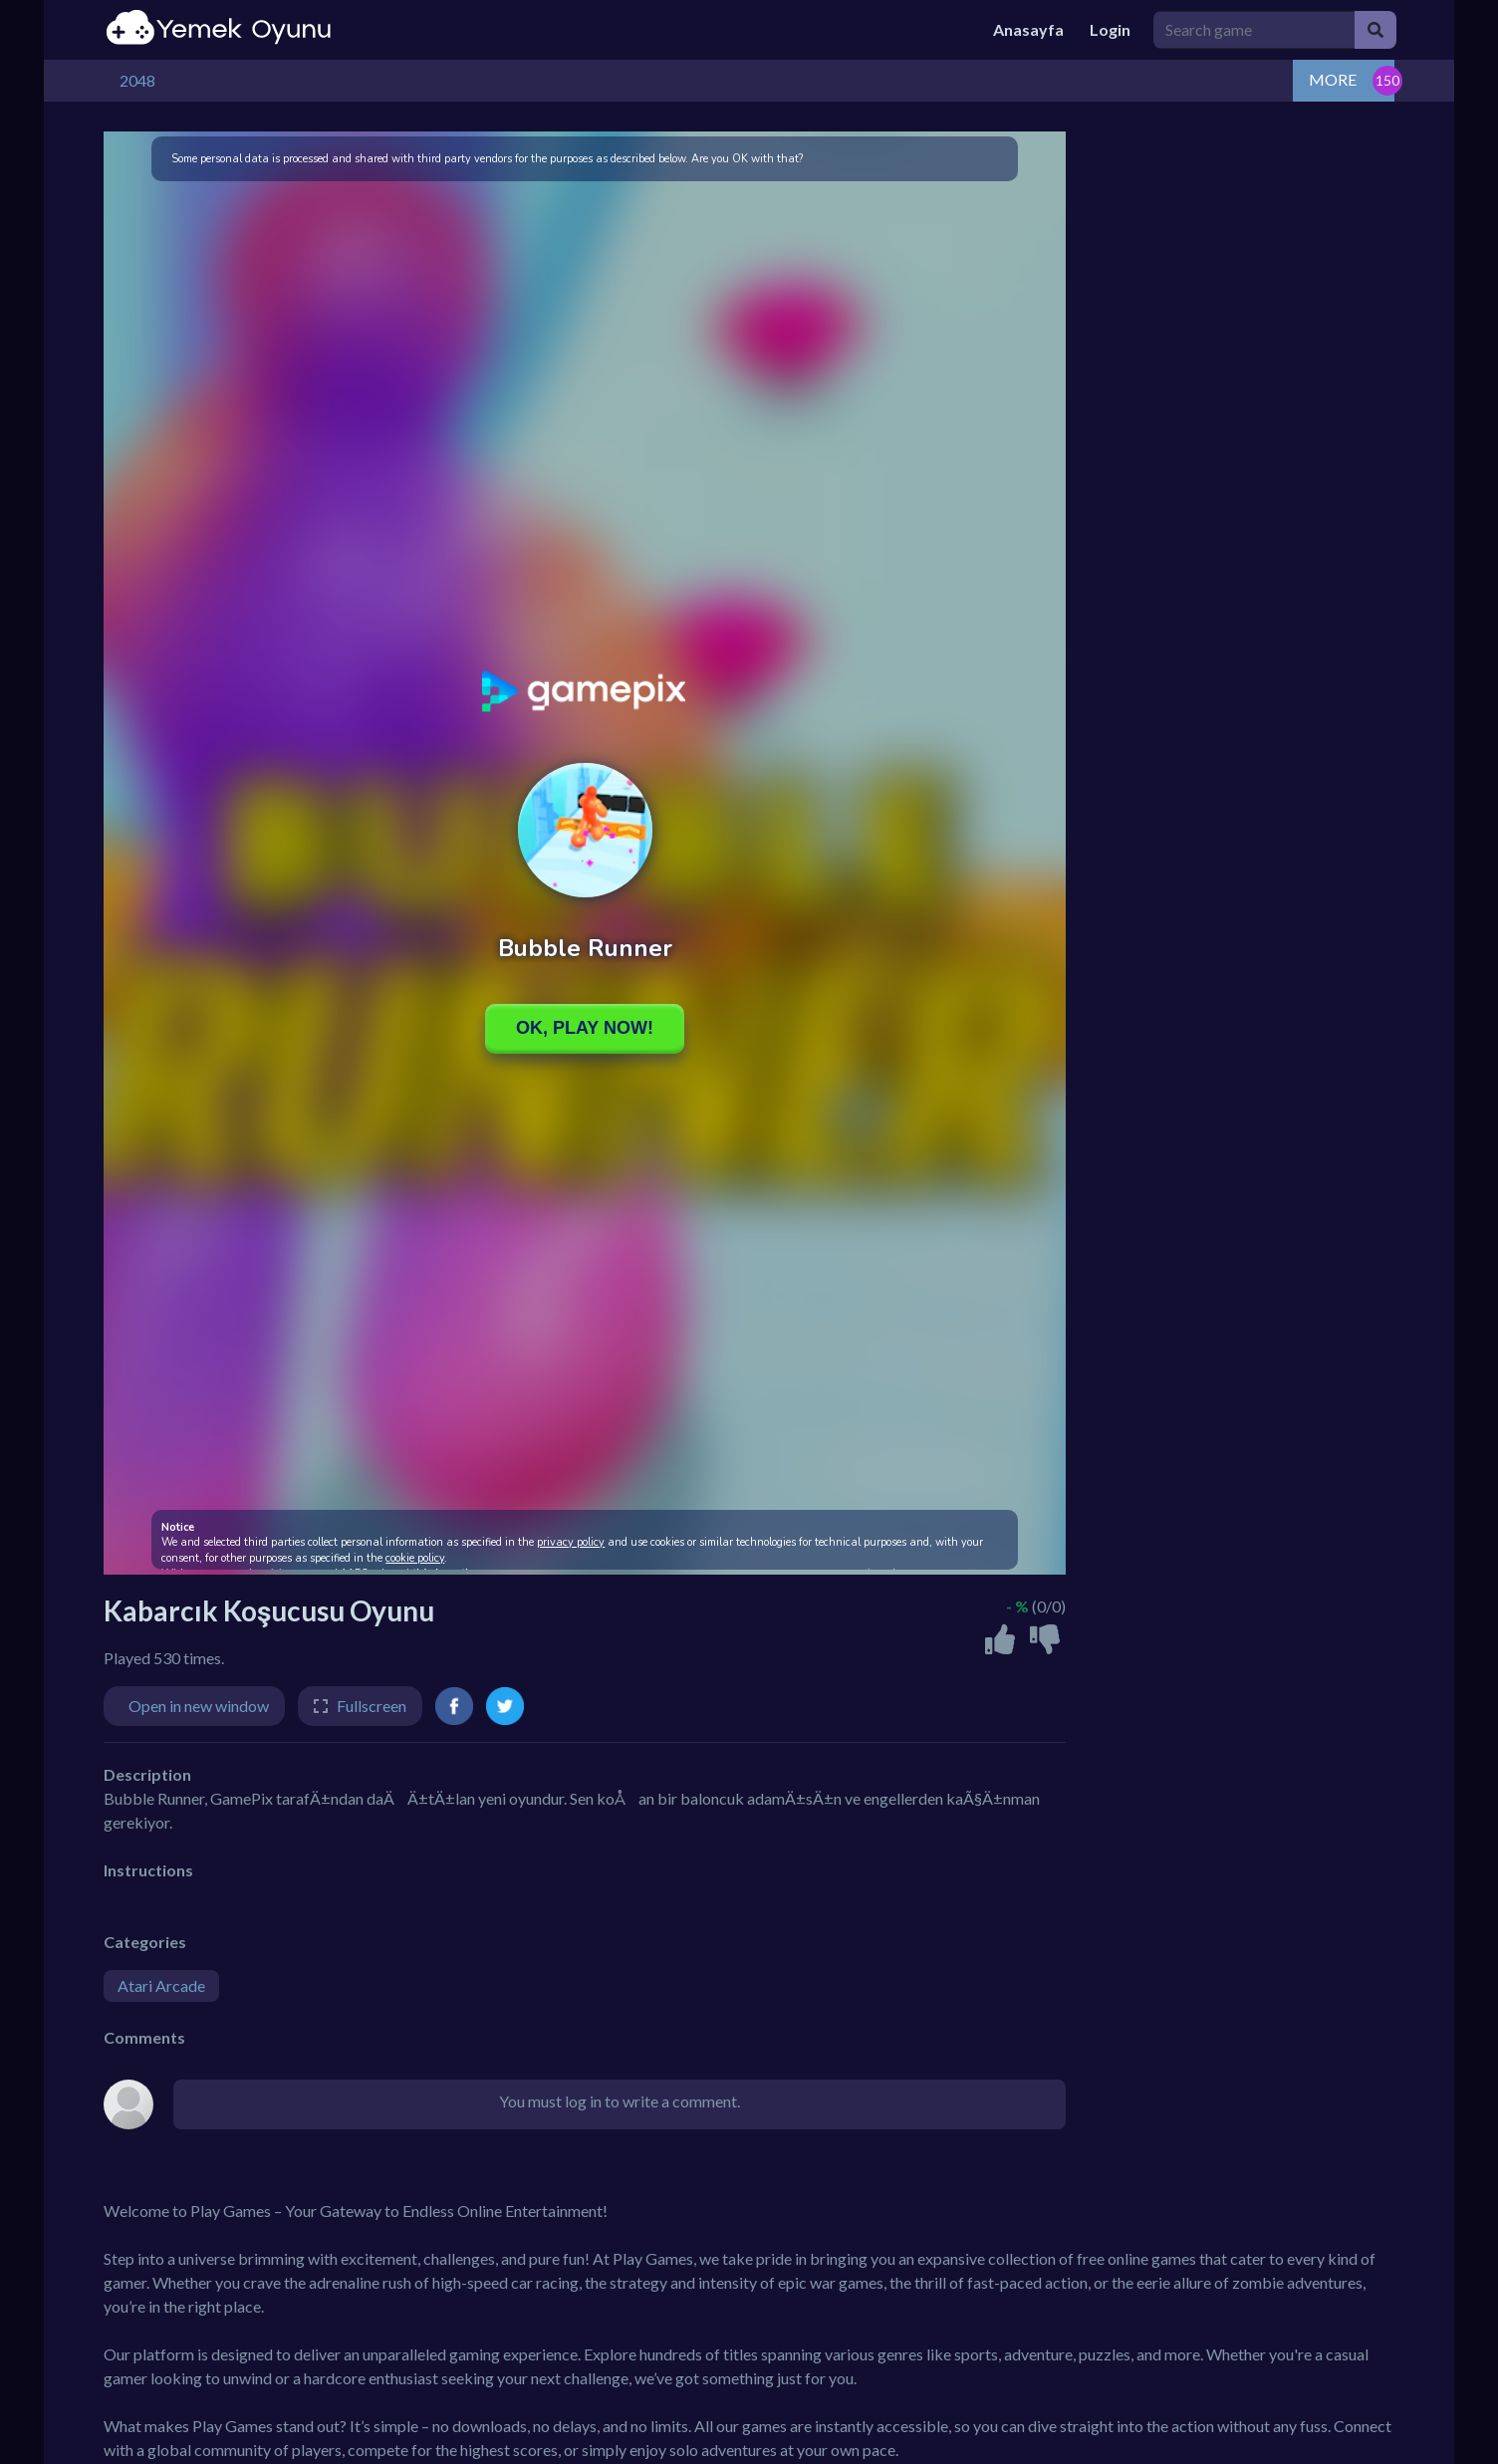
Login (1110, 29)
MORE (1333, 79)
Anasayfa (1028, 29)
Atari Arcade (161, 1985)
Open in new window (198, 1705)
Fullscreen (371, 1705)
